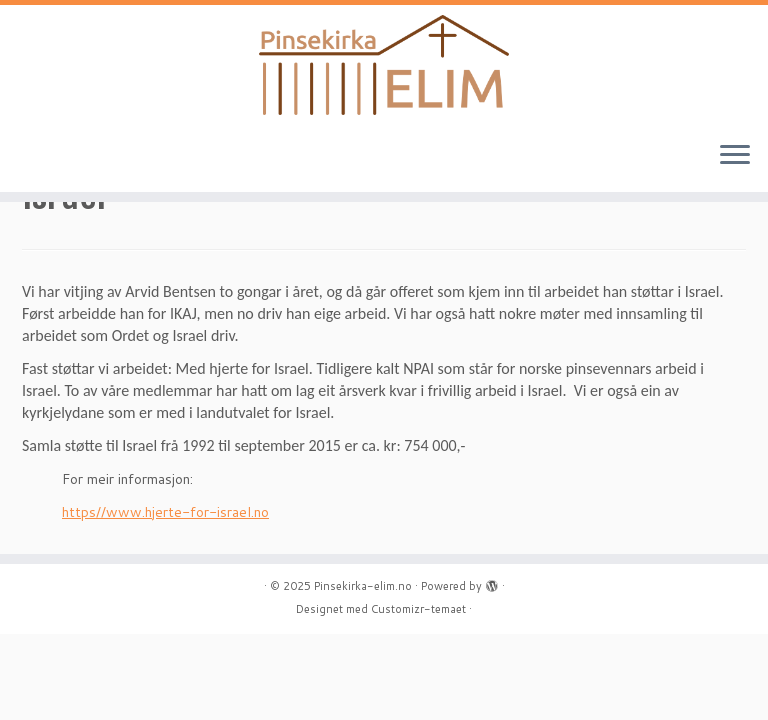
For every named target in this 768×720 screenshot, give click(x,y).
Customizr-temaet (418, 609)
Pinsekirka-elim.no (363, 586)
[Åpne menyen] (735, 156)
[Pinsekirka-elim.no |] (384, 65)
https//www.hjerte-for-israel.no (165, 512)
